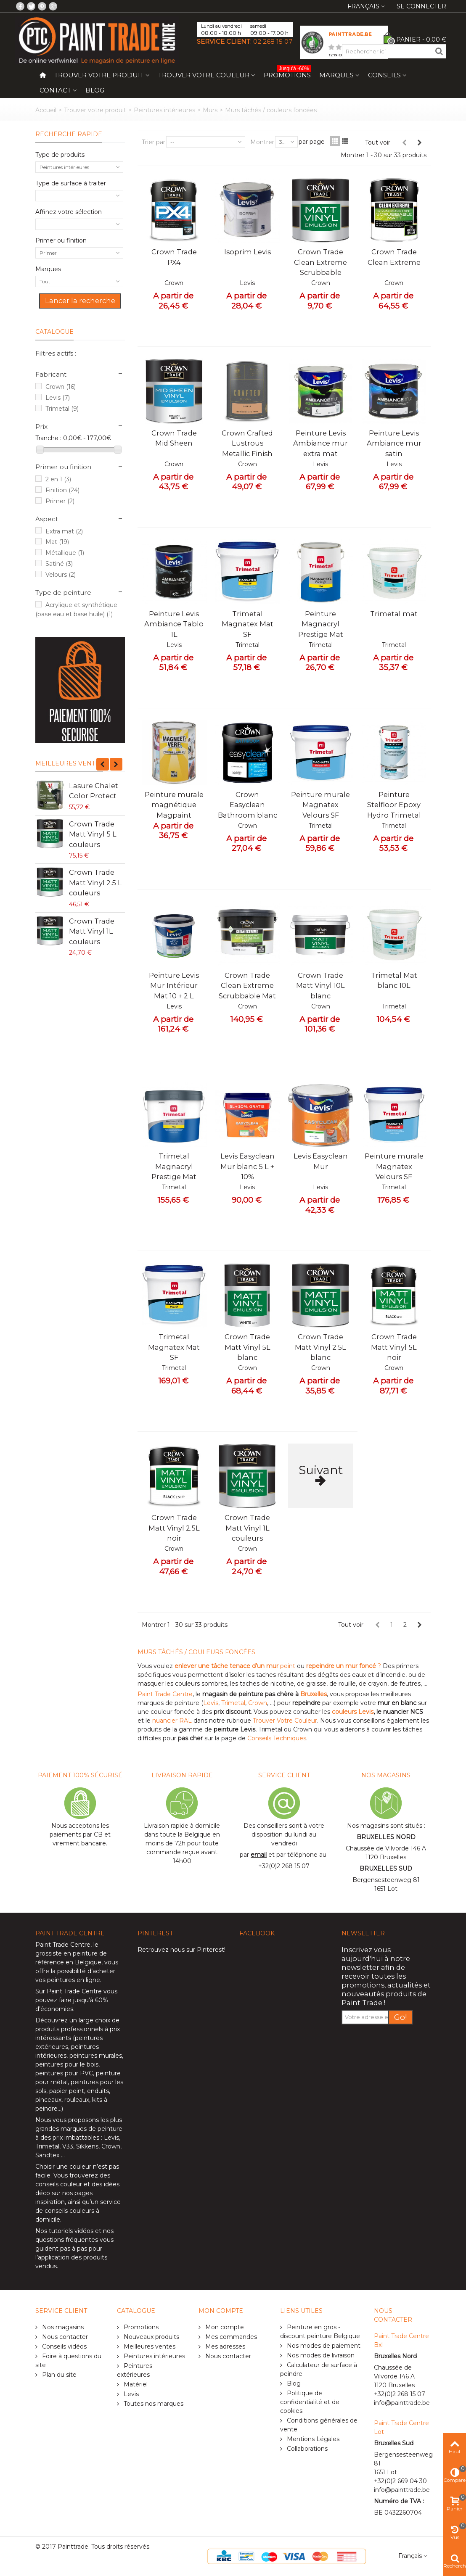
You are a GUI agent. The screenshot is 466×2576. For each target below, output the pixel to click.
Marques (336, 75)
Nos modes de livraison (320, 2355)
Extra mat (64, 531)
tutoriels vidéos (71, 2231)
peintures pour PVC (64, 2073)
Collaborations (306, 2448)
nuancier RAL (172, 1720)
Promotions (287, 73)
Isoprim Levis (247, 252)
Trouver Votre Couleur (285, 1720)
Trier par (153, 142)
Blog (94, 90)
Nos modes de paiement (322, 2345)
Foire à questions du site (68, 2360)
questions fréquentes (66, 2239)
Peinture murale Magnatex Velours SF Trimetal (320, 809)
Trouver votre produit (99, 75)
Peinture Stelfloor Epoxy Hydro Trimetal (394, 804)
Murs (210, 110)
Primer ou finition (61, 240)
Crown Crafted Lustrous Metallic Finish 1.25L (247, 448)
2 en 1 (58, 479)
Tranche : (48, 438)
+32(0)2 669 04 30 (400, 2481)
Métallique (64, 553)
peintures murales (95, 2055)
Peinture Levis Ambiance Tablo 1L (174, 624)
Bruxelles (313, 1694)
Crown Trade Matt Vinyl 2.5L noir (174, 1527)
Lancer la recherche (80, 300)
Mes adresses (224, 2346)
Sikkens (87, 2146)
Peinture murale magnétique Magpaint (174, 804)
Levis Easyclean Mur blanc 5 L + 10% (247, 1166)
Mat (57, 542)
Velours (60, 574)
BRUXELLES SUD (386, 1868)
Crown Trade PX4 (174, 257)
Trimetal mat (394, 614)
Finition (62, 490)
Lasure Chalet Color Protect (93, 790)
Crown (60, 387)
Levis (57, 397)
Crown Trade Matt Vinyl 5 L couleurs (92, 834)
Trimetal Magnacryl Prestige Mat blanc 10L (173, 1171)
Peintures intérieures (164, 110)
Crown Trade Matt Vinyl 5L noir (394, 1347)
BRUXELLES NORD (386, 1837)
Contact (55, 90)
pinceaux (48, 2100)
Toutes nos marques (152, 2403)
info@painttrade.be (402, 2403)
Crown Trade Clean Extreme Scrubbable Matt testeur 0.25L (320, 272)
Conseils (384, 75)
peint (235, 1666)
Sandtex (47, 2155)
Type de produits (60, 154)
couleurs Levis (352, 1712)
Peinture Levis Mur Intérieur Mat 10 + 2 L (174, 985)
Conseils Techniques (276, 1738)
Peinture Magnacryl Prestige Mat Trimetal (320, 629)
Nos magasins (62, 2327)
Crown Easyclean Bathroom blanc (247, 804)
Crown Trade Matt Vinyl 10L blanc (320, 985)
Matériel (135, 2384)
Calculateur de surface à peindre (318, 2369)
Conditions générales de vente (318, 2425)
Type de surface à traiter (70, 183)
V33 (67, 2146)
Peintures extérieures (134, 2370)
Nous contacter (64, 2337)
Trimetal (62, 408)
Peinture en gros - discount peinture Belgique (320, 2331)
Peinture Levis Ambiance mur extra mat (320, 443)
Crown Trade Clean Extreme (394, 257)
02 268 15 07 (272, 41)
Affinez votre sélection (68, 212)
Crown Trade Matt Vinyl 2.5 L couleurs (95, 882)
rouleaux (76, 2100)
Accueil (45, 110)
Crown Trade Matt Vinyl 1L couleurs (91, 931)
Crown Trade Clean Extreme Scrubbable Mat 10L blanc (247, 990)
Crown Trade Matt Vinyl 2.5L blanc (320, 1347)
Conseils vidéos (63, 2346)
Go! (400, 2017)
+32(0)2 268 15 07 (284, 1866)
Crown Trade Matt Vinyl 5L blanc (247, 1347)
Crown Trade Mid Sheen (174, 438)
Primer (59, 501)
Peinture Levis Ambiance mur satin (394, 443)
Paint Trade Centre (165, 1694)
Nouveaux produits (150, 2337)
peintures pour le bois (66, 2064)
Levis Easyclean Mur (321, 1161)
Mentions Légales (312, 2439)
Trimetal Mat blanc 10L (394, 980)
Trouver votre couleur (203, 75)
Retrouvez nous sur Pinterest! (181, 1949)
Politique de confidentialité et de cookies (309, 2402)
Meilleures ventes (69, 763)
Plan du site (58, 2374)
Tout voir (377, 142)
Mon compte (224, 2327)
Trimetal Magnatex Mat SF (247, 624)
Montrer (262, 142)
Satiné (59, 563)
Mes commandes (230, 2337)
